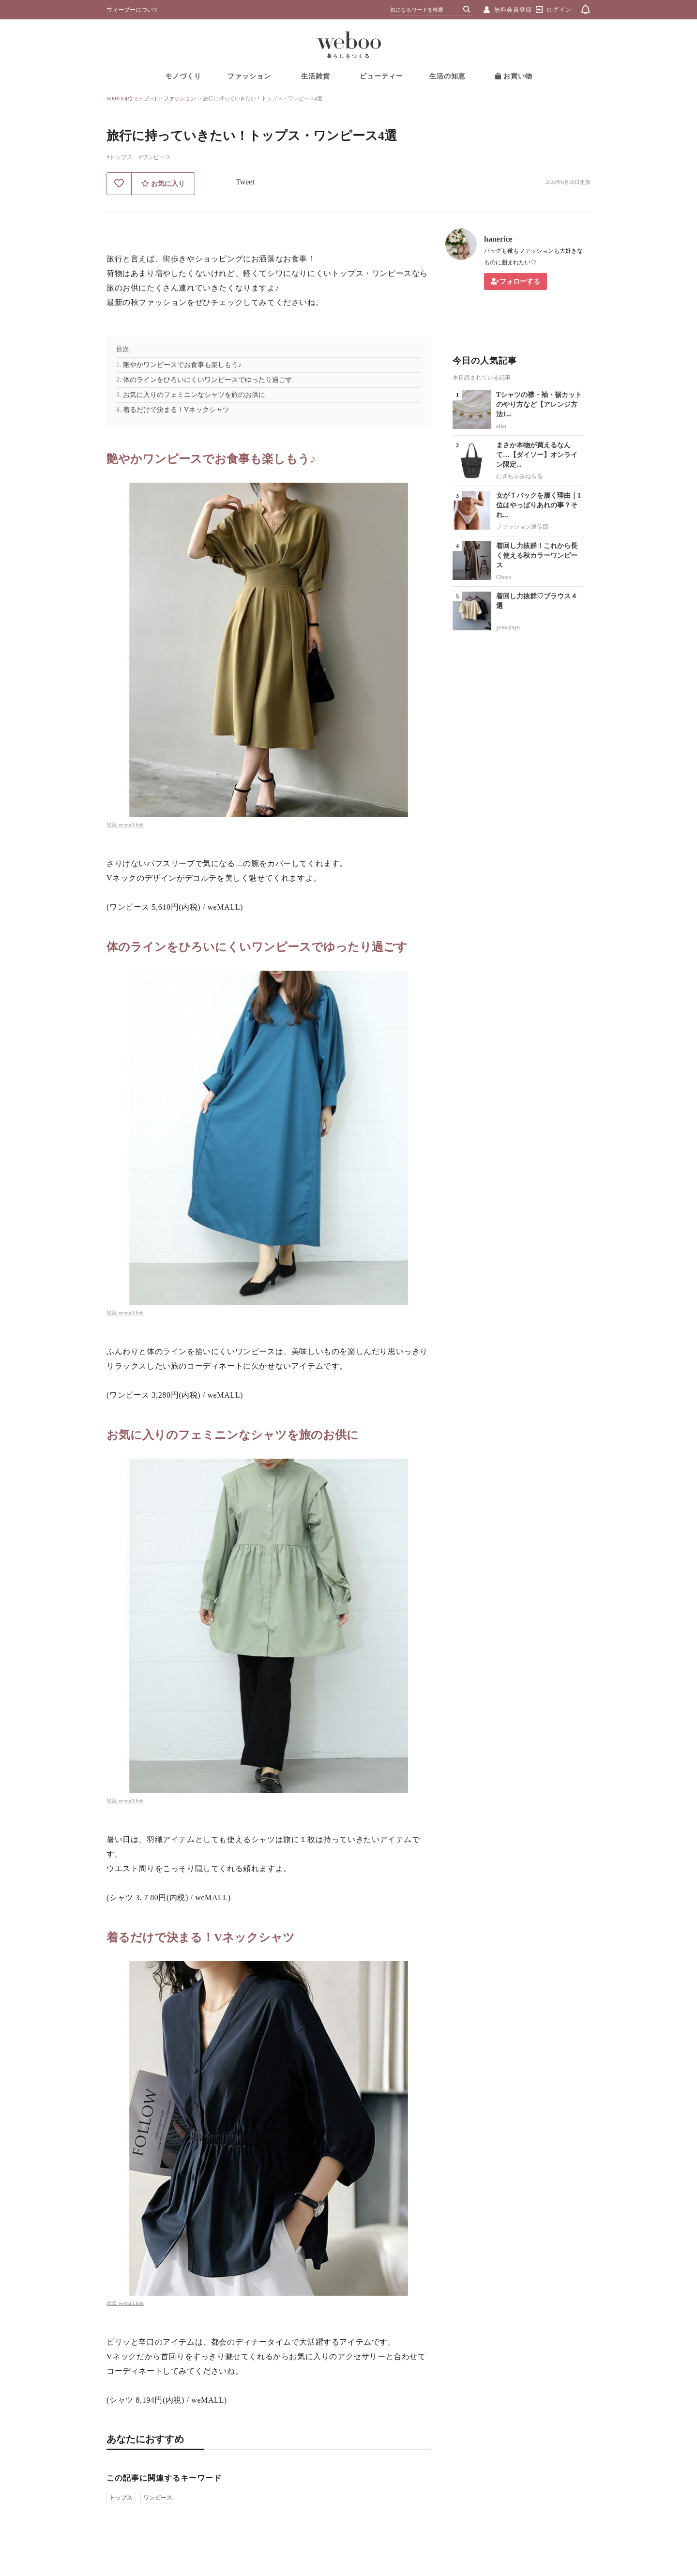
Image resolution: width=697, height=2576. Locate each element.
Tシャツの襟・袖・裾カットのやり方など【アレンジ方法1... (539, 404)
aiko (501, 426)
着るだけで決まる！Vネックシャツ (176, 409)
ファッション (249, 76)
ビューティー (381, 76)
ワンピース (157, 2497)
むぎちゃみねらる (519, 476)
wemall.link (131, 824)
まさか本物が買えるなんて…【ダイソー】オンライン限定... (536, 455)
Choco (503, 577)
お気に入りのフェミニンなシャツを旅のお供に (194, 394)
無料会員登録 (513, 9)
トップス (121, 2497)
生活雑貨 (315, 76)
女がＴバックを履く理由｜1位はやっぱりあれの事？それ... (538, 505)
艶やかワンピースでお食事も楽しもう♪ (182, 364)
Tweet (245, 182)
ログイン (559, 9)
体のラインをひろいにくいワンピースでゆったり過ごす (207, 379)
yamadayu (508, 627)
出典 (112, 824)
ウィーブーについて (132, 9)
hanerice (498, 239)
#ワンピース (155, 157)
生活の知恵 (447, 76)
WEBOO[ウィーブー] (131, 98)
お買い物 (514, 76)
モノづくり (183, 76)
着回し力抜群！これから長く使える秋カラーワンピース (536, 555)
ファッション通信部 (522, 526)
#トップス (119, 157)
